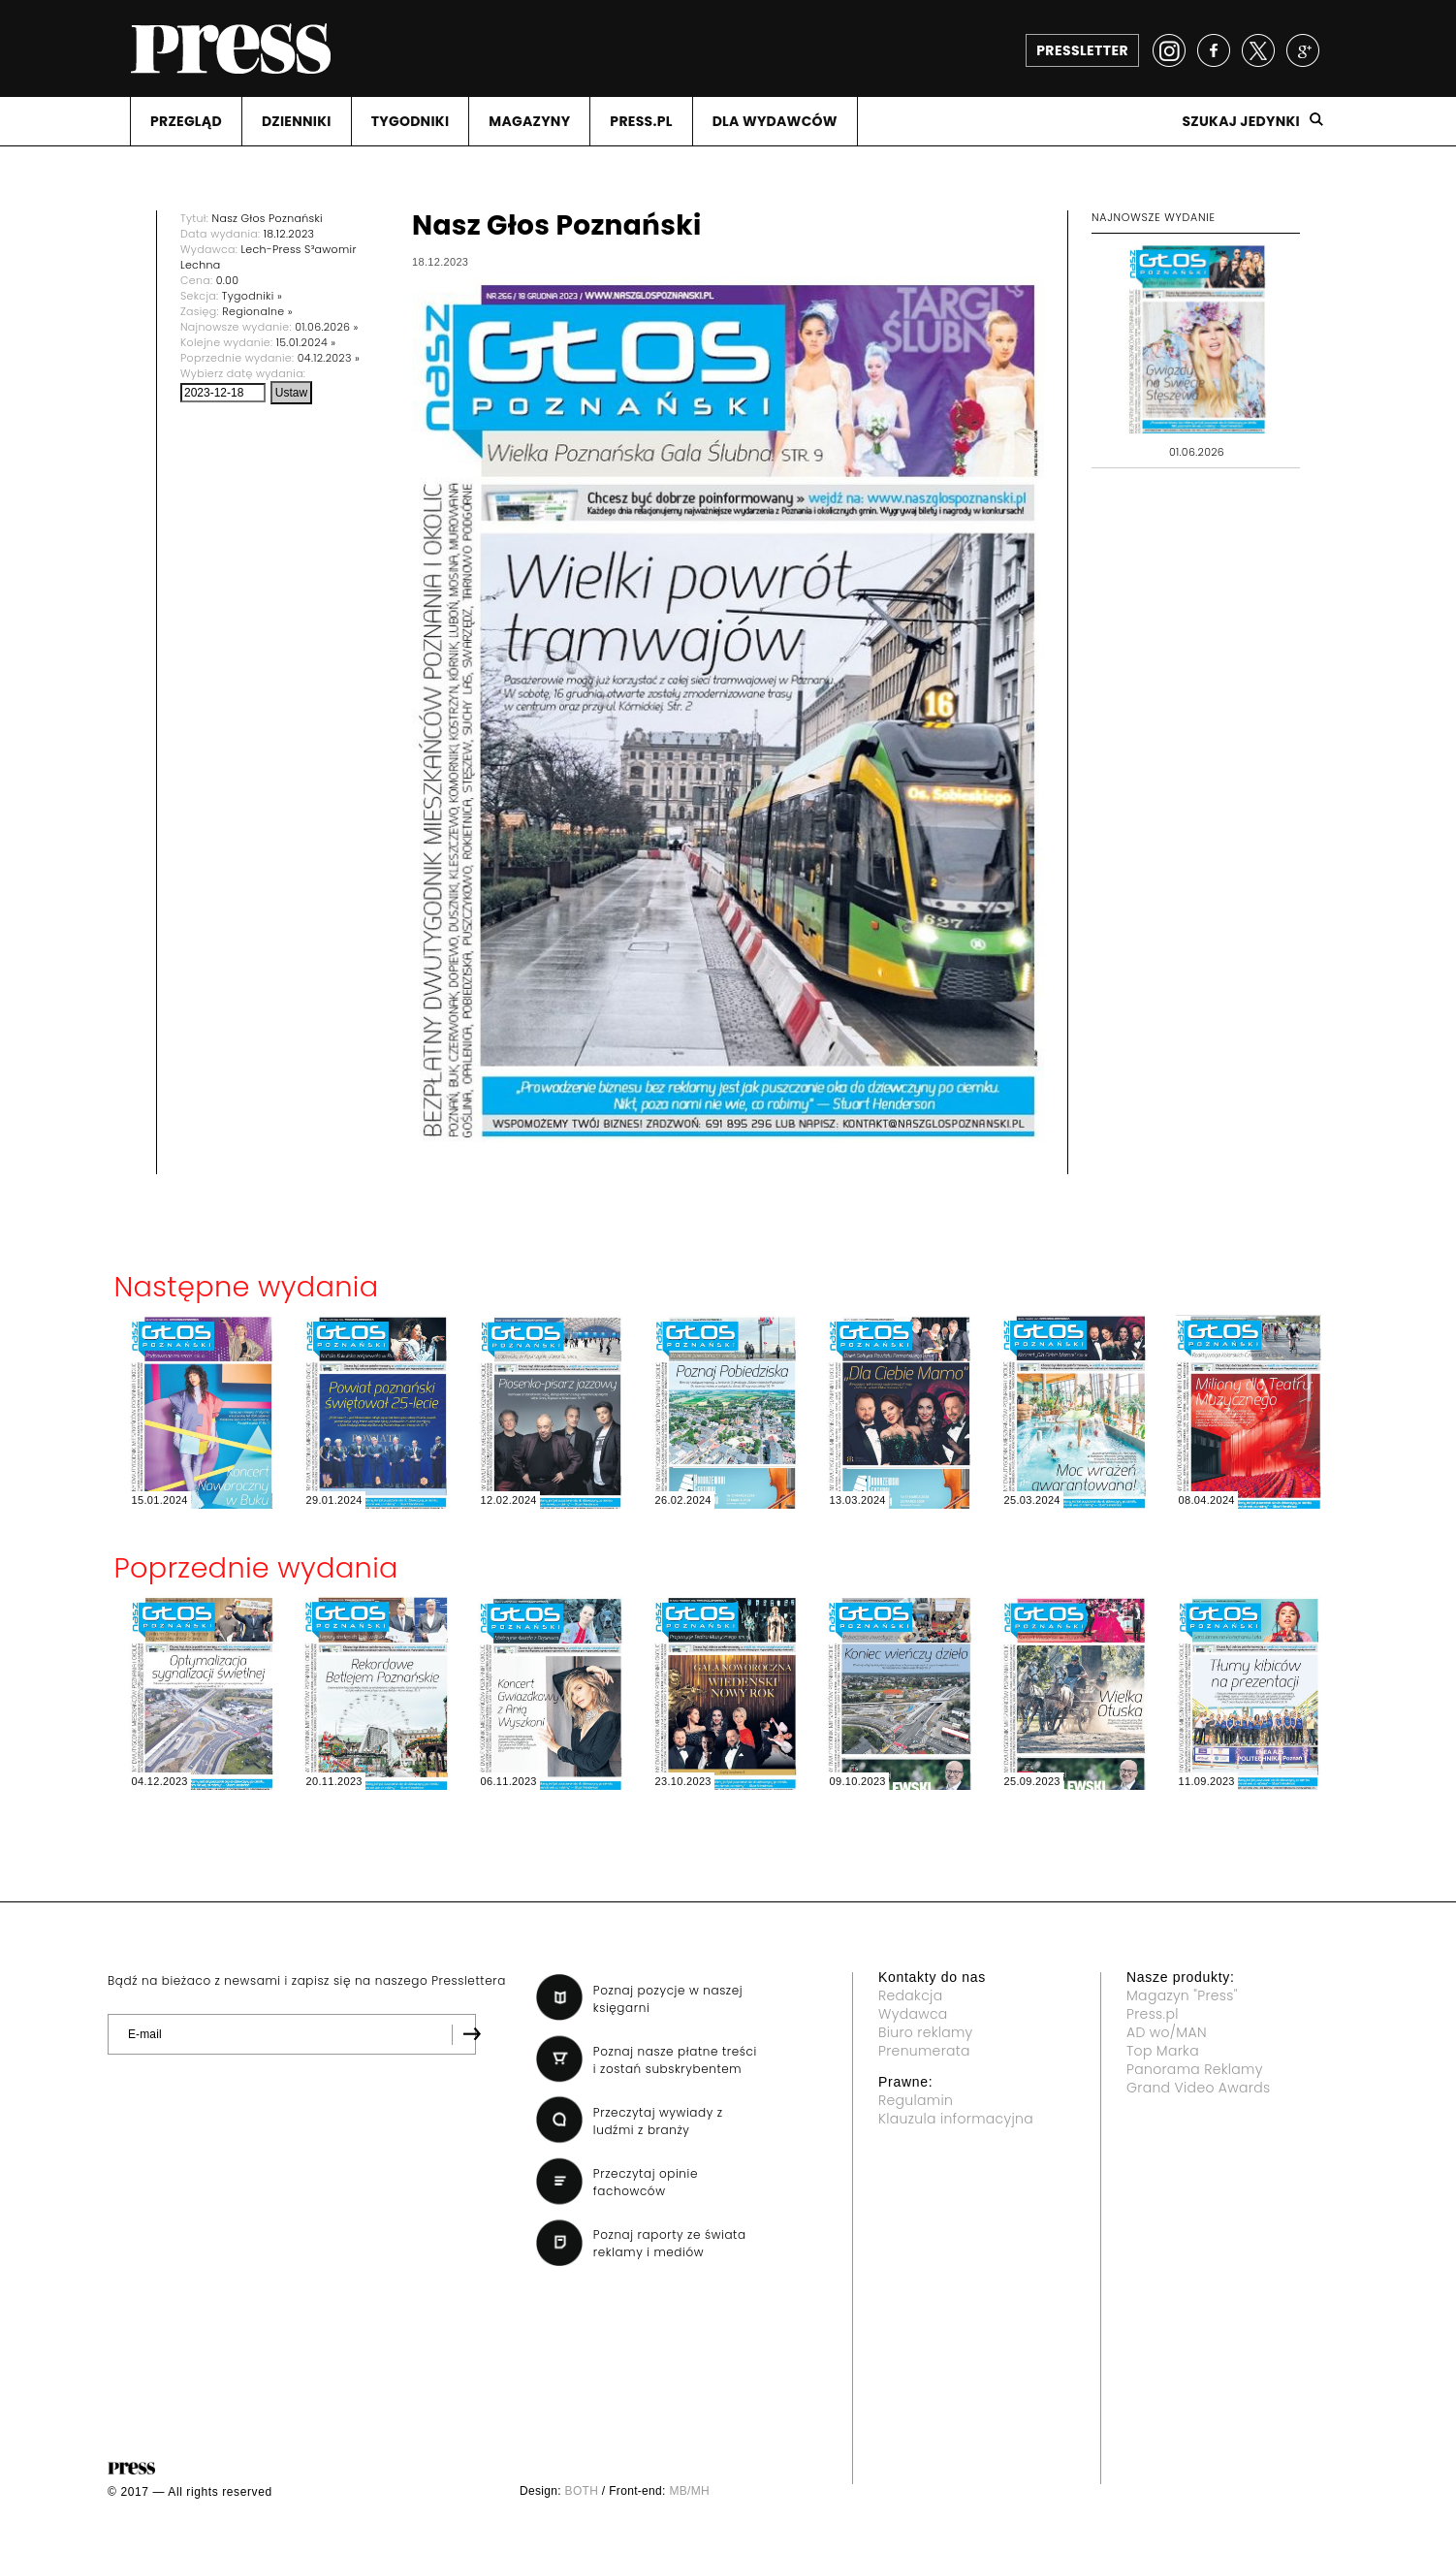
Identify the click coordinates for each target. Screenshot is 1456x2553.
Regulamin (915, 2100)
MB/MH (689, 2491)
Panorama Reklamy (1194, 2069)
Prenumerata (924, 2050)
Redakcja (910, 1995)
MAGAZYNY (529, 121)
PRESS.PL (641, 121)
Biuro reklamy (925, 2032)
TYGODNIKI (410, 121)
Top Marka (1162, 2050)
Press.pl (1152, 2014)
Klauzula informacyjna (955, 2118)
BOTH (582, 2491)
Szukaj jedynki (1241, 121)
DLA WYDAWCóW (775, 121)
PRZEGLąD (186, 121)
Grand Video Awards (1198, 2087)
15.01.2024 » (306, 342)
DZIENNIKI (297, 121)
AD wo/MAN (1166, 2032)
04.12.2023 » (329, 358)
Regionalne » (257, 311)
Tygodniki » (252, 295)
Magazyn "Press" (1182, 1995)
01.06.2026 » (327, 327)
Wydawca (913, 2014)
